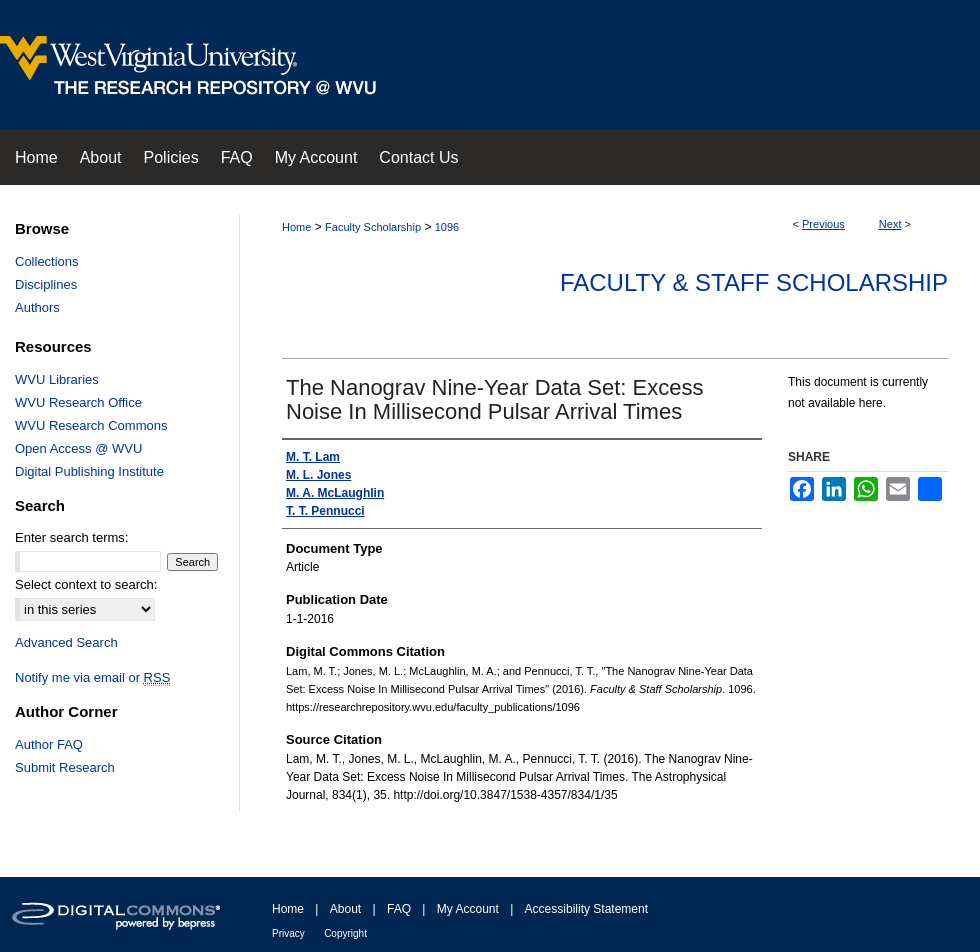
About (345, 909)
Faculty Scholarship (373, 227)
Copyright (345, 933)
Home (296, 227)
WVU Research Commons (91, 425)
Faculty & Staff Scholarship (754, 282)
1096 (447, 227)
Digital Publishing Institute (89, 471)
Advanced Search (66, 642)
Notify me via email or (92, 677)
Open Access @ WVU (78, 448)
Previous (823, 224)
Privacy (288, 933)
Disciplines (46, 284)
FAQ (399, 909)
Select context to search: (86, 584)
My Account (468, 909)
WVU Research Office (78, 402)
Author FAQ (49, 744)
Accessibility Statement (586, 909)
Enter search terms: (71, 537)
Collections (47, 261)
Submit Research (65, 767)
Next (890, 224)
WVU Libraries (57, 379)
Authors (37, 307)
